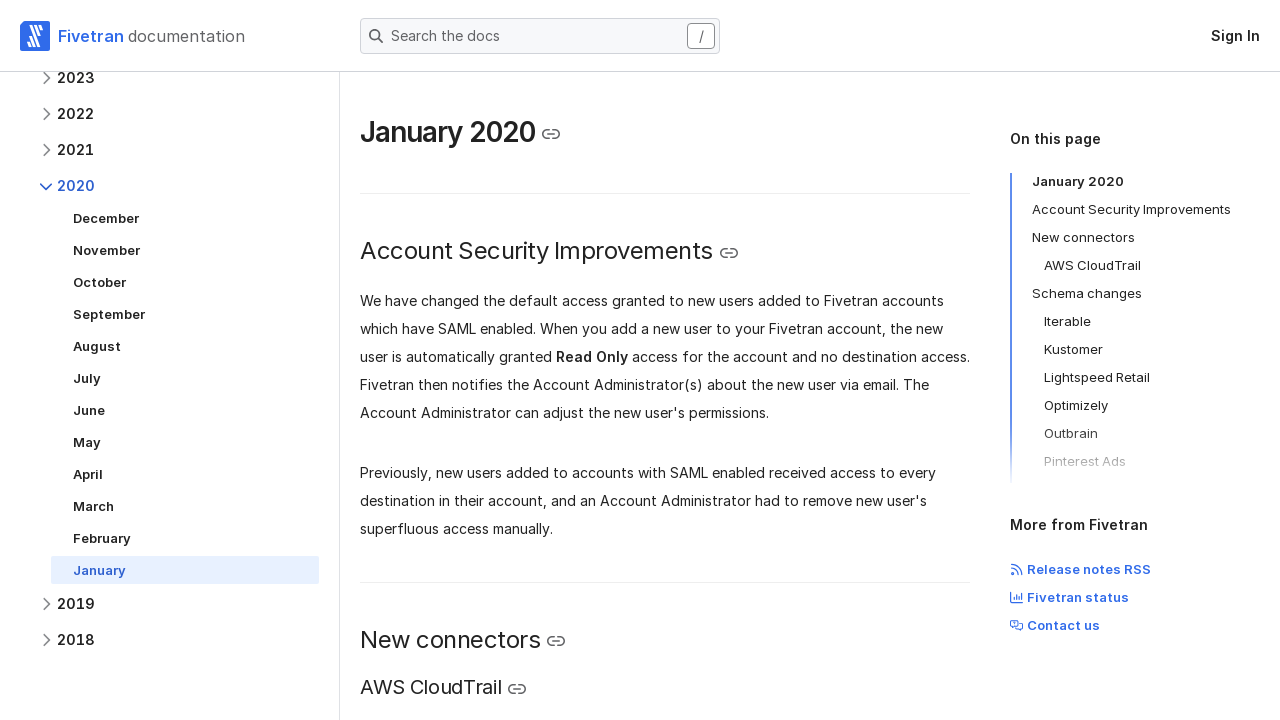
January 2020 (1078, 181)
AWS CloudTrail (1092, 265)
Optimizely (1076, 405)
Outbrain (1071, 433)
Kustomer (1073, 349)
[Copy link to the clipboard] (551, 134)
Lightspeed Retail (1097, 377)
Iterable (1067, 321)
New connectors (1083, 237)
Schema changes (1087, 293)
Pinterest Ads (1085, 461)
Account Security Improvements (1131, 209)
